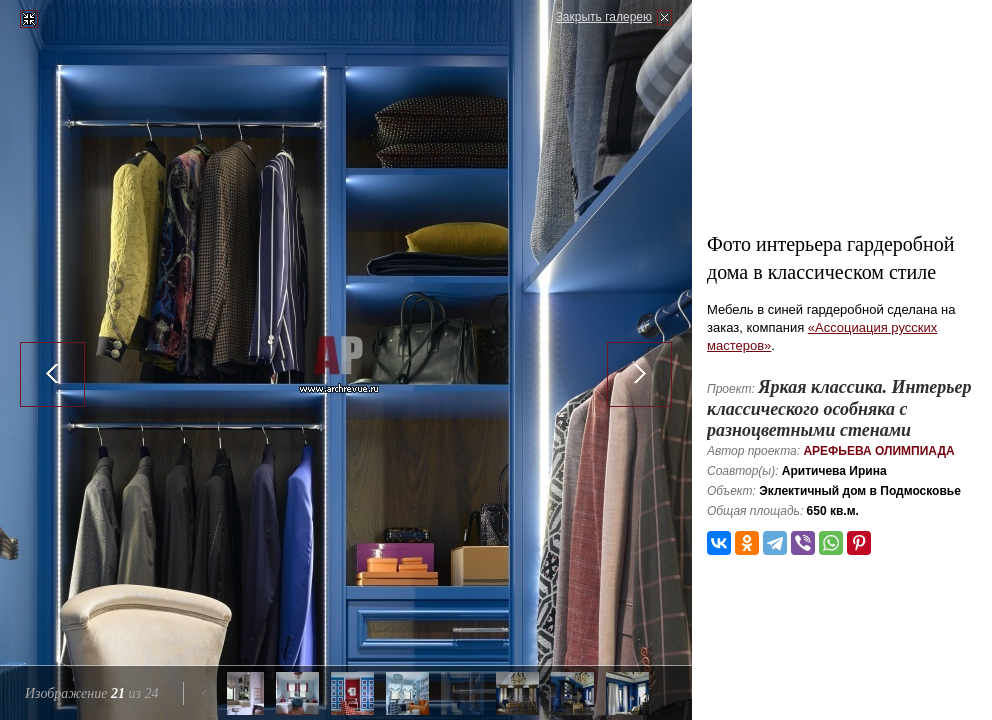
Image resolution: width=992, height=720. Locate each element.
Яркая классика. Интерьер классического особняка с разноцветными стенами (839, 408)
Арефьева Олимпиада (878, 451)
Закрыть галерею (604, 17)
